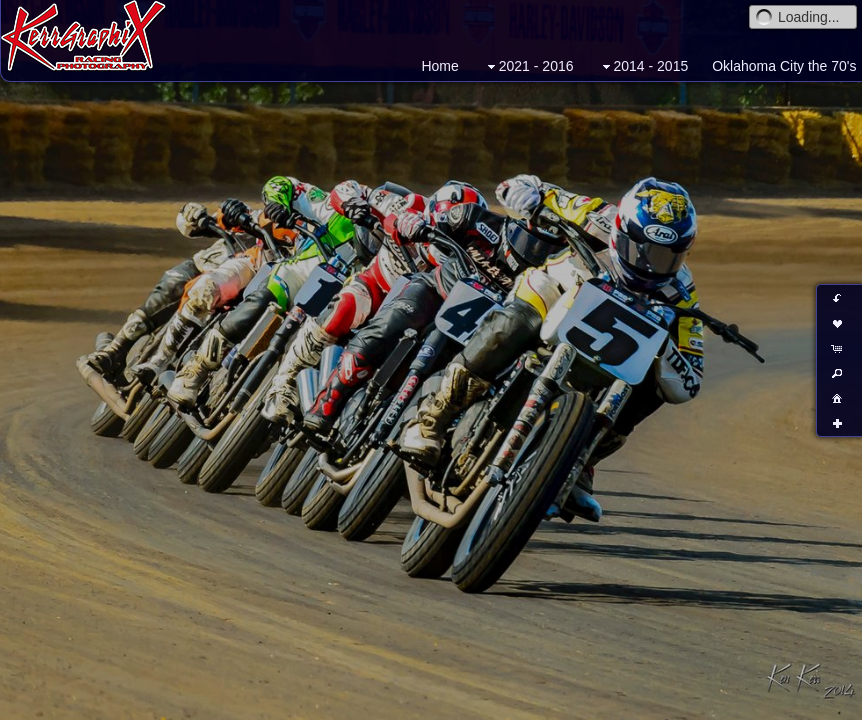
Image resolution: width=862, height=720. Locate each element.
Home (439, 66)
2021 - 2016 (528, 66)
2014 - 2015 (643, 66)
